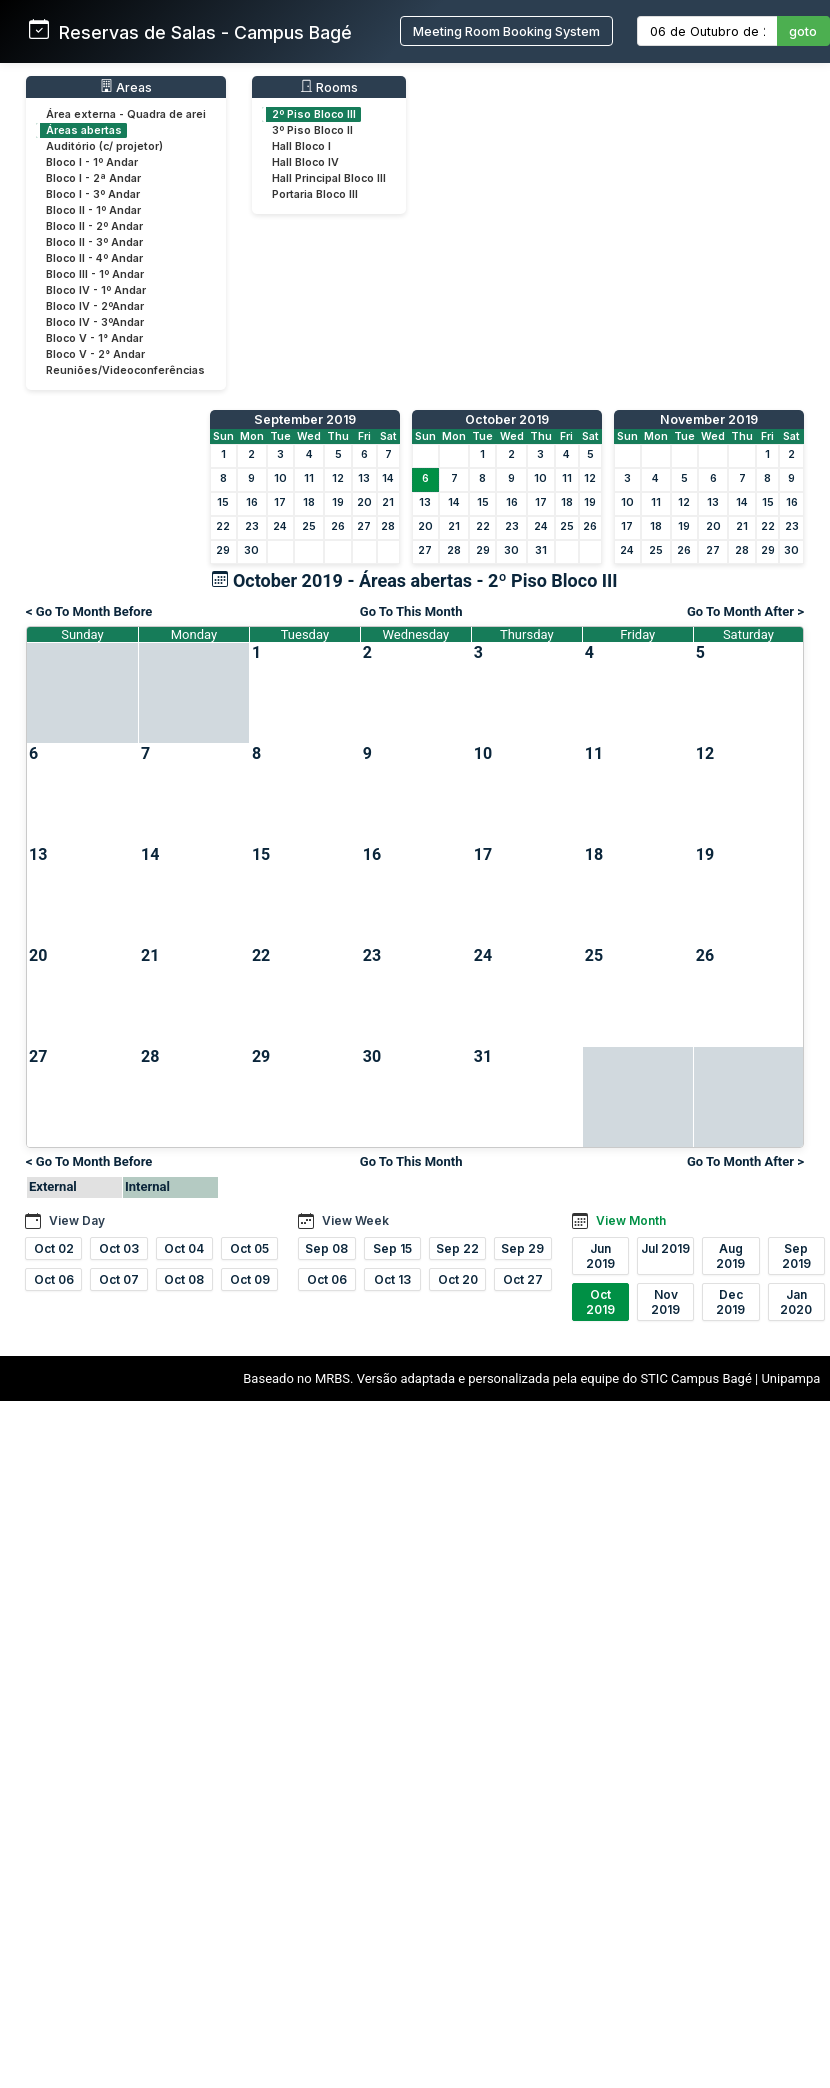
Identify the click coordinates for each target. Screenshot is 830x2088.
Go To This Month (411, 611)
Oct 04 (184, 1248)
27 (364, 526)
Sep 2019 (796, 1256)
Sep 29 (522, 1248)
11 (309, 478)
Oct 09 (250, 1279)
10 (280, 478)
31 (541, 550)
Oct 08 (184, 1279)
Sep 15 (392, 1248)
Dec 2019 (730, 1302)
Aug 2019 (730, 1256)
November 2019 (709, 419)
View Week (355, 1220)
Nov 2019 (665, 1302)
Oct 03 (119, 1248)
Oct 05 (249, 1248)
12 (338, 478)
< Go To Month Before (89, 611)
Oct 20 (458, 1279)
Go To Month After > (745, 611)
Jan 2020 (796, 1302)
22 (223, 526)
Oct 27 (523, 1279)
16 (252, 502)
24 (280, 526)
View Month (631, 1220)
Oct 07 (119, 1279)
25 (309, 526)
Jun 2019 (600, 1256)
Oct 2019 (600, 1302)
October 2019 (507, 419)
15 (223, 502)
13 (364, 478)
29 (223, 550)
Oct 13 (392, 1279)
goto (803, 31)
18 (309, 502)
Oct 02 (54, 1248)
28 (388, 526)
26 (338, 526)
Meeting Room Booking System (506, 31)
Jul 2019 (665, 1248)
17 (280, 502)
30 (251, 550)
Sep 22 (457, 1248)
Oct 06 (54, 1279)
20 (364, 502)
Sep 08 (326, 1248)
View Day (77, 1220)
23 (252, 526)
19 (338, 502)
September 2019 (305, 419)
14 (388, 478)
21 (388, 502)
